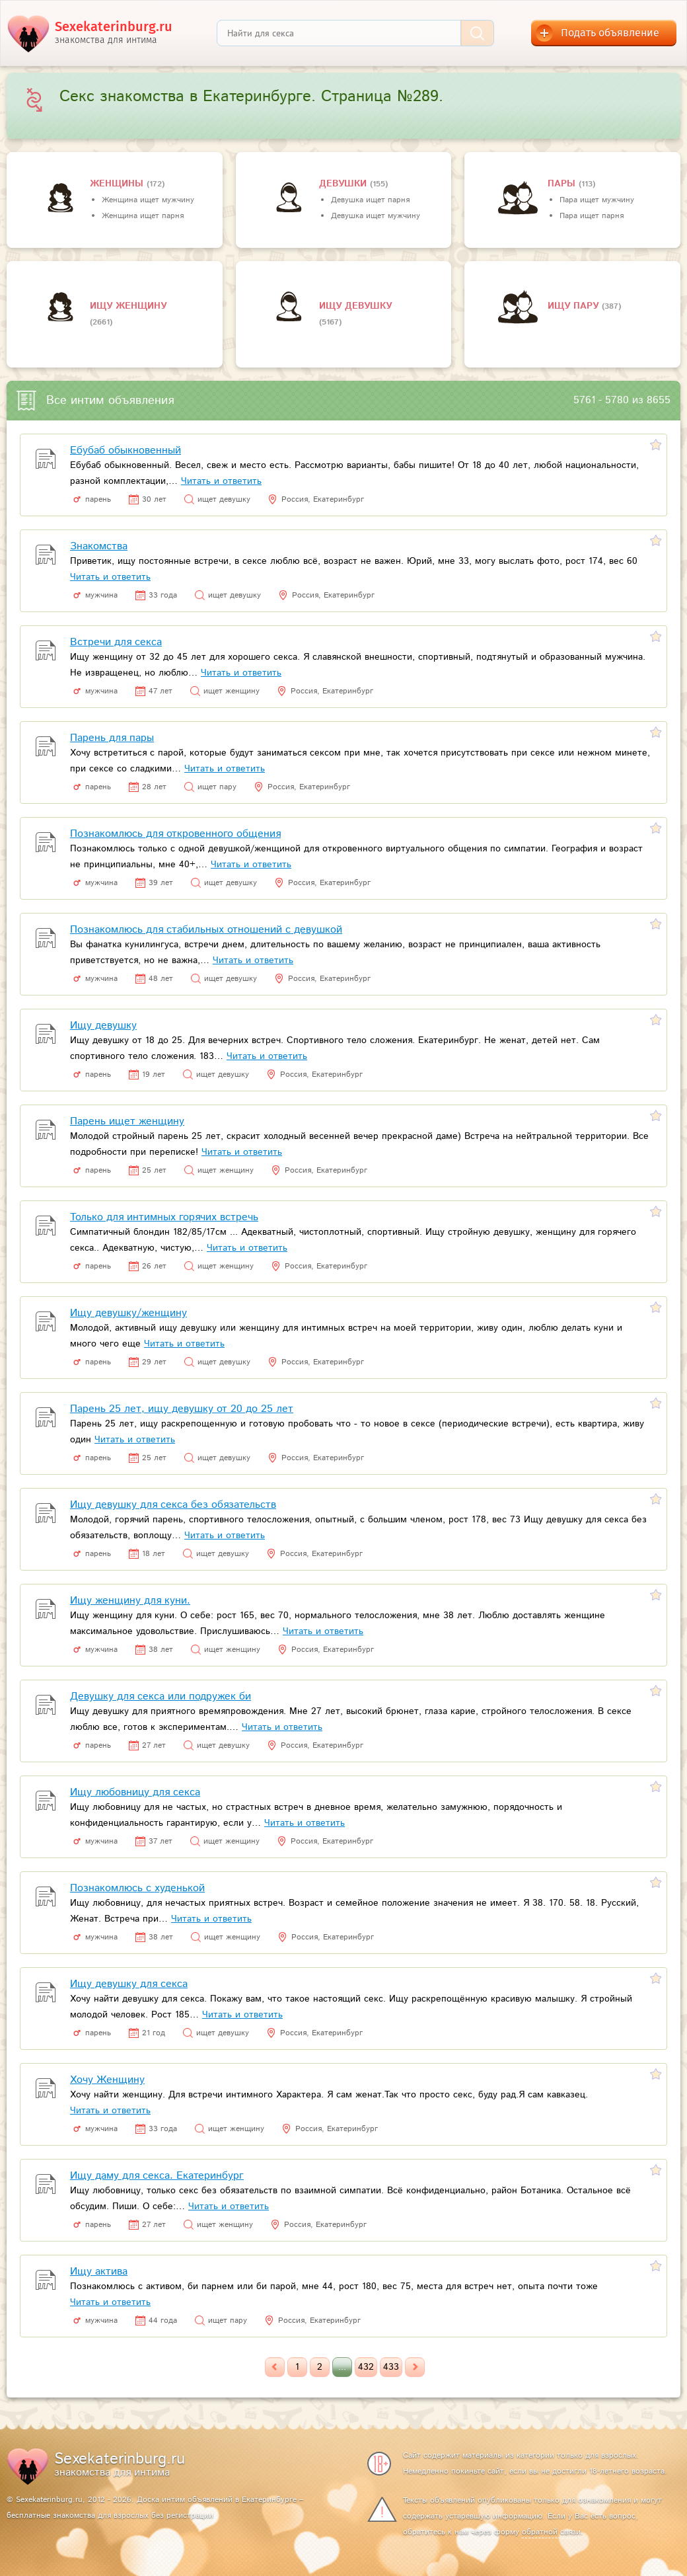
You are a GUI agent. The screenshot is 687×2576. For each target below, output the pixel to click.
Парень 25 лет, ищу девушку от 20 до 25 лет (181, 1409)
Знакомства (98, 546)
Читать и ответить (221, 481)
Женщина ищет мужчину (148, 200)
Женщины (118, 183)
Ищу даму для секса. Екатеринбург (157, 2175)
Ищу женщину (128, 306)
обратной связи (551, 2532)
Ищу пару (575, 306)
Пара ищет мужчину (597, 200)
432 (366, 2367)
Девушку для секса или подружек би (160, 1696)
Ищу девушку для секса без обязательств (173, 1504)
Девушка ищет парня (370, 200)
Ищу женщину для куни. (130, 1600)
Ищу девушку (355, 306)
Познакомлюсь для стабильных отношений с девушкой (206, 929)
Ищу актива (98, 2271)
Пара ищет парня (592, 215)
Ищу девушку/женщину (128, 1313)
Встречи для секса (116, 642)
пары (563, 183)
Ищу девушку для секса (129, 1984)
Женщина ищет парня (143, 215)
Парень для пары (112, 738)
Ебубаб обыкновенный (125, 450)
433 (391, 2367)
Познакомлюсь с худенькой (137, 1888)
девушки (344, 183)
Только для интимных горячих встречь (164, 1217)
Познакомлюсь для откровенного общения (175, 833)
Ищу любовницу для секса (135, 1792)
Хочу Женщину (107, 2080)
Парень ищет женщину (127, 1121)
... (342, 2367)
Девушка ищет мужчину (375, 215)
